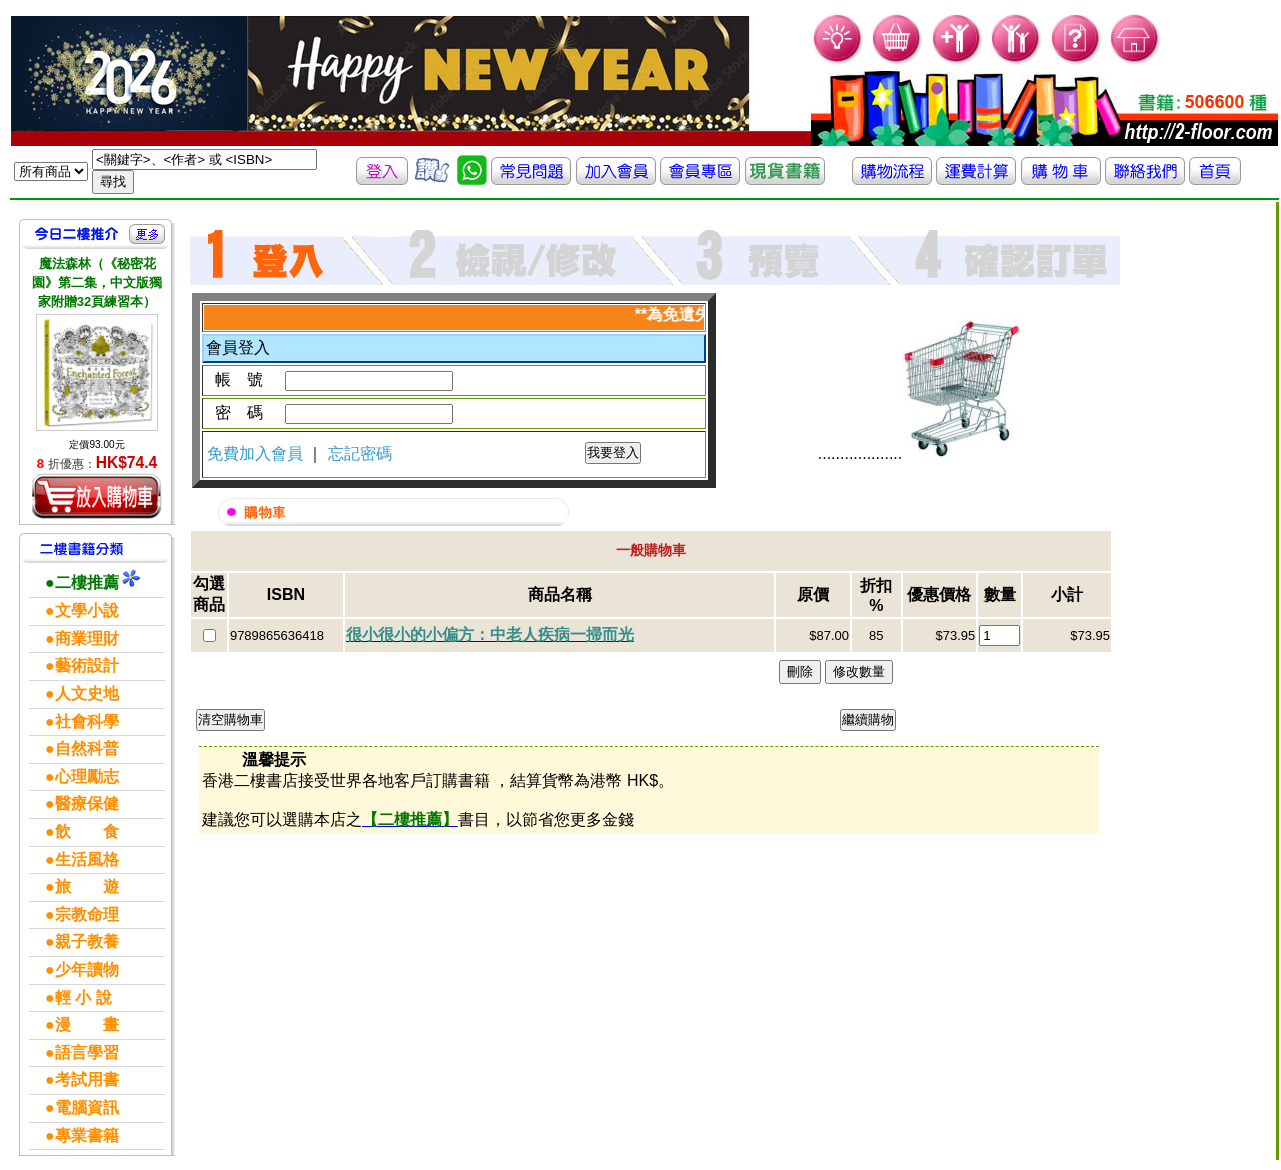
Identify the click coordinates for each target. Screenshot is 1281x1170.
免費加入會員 (257, 453)
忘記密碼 (360, 453)
